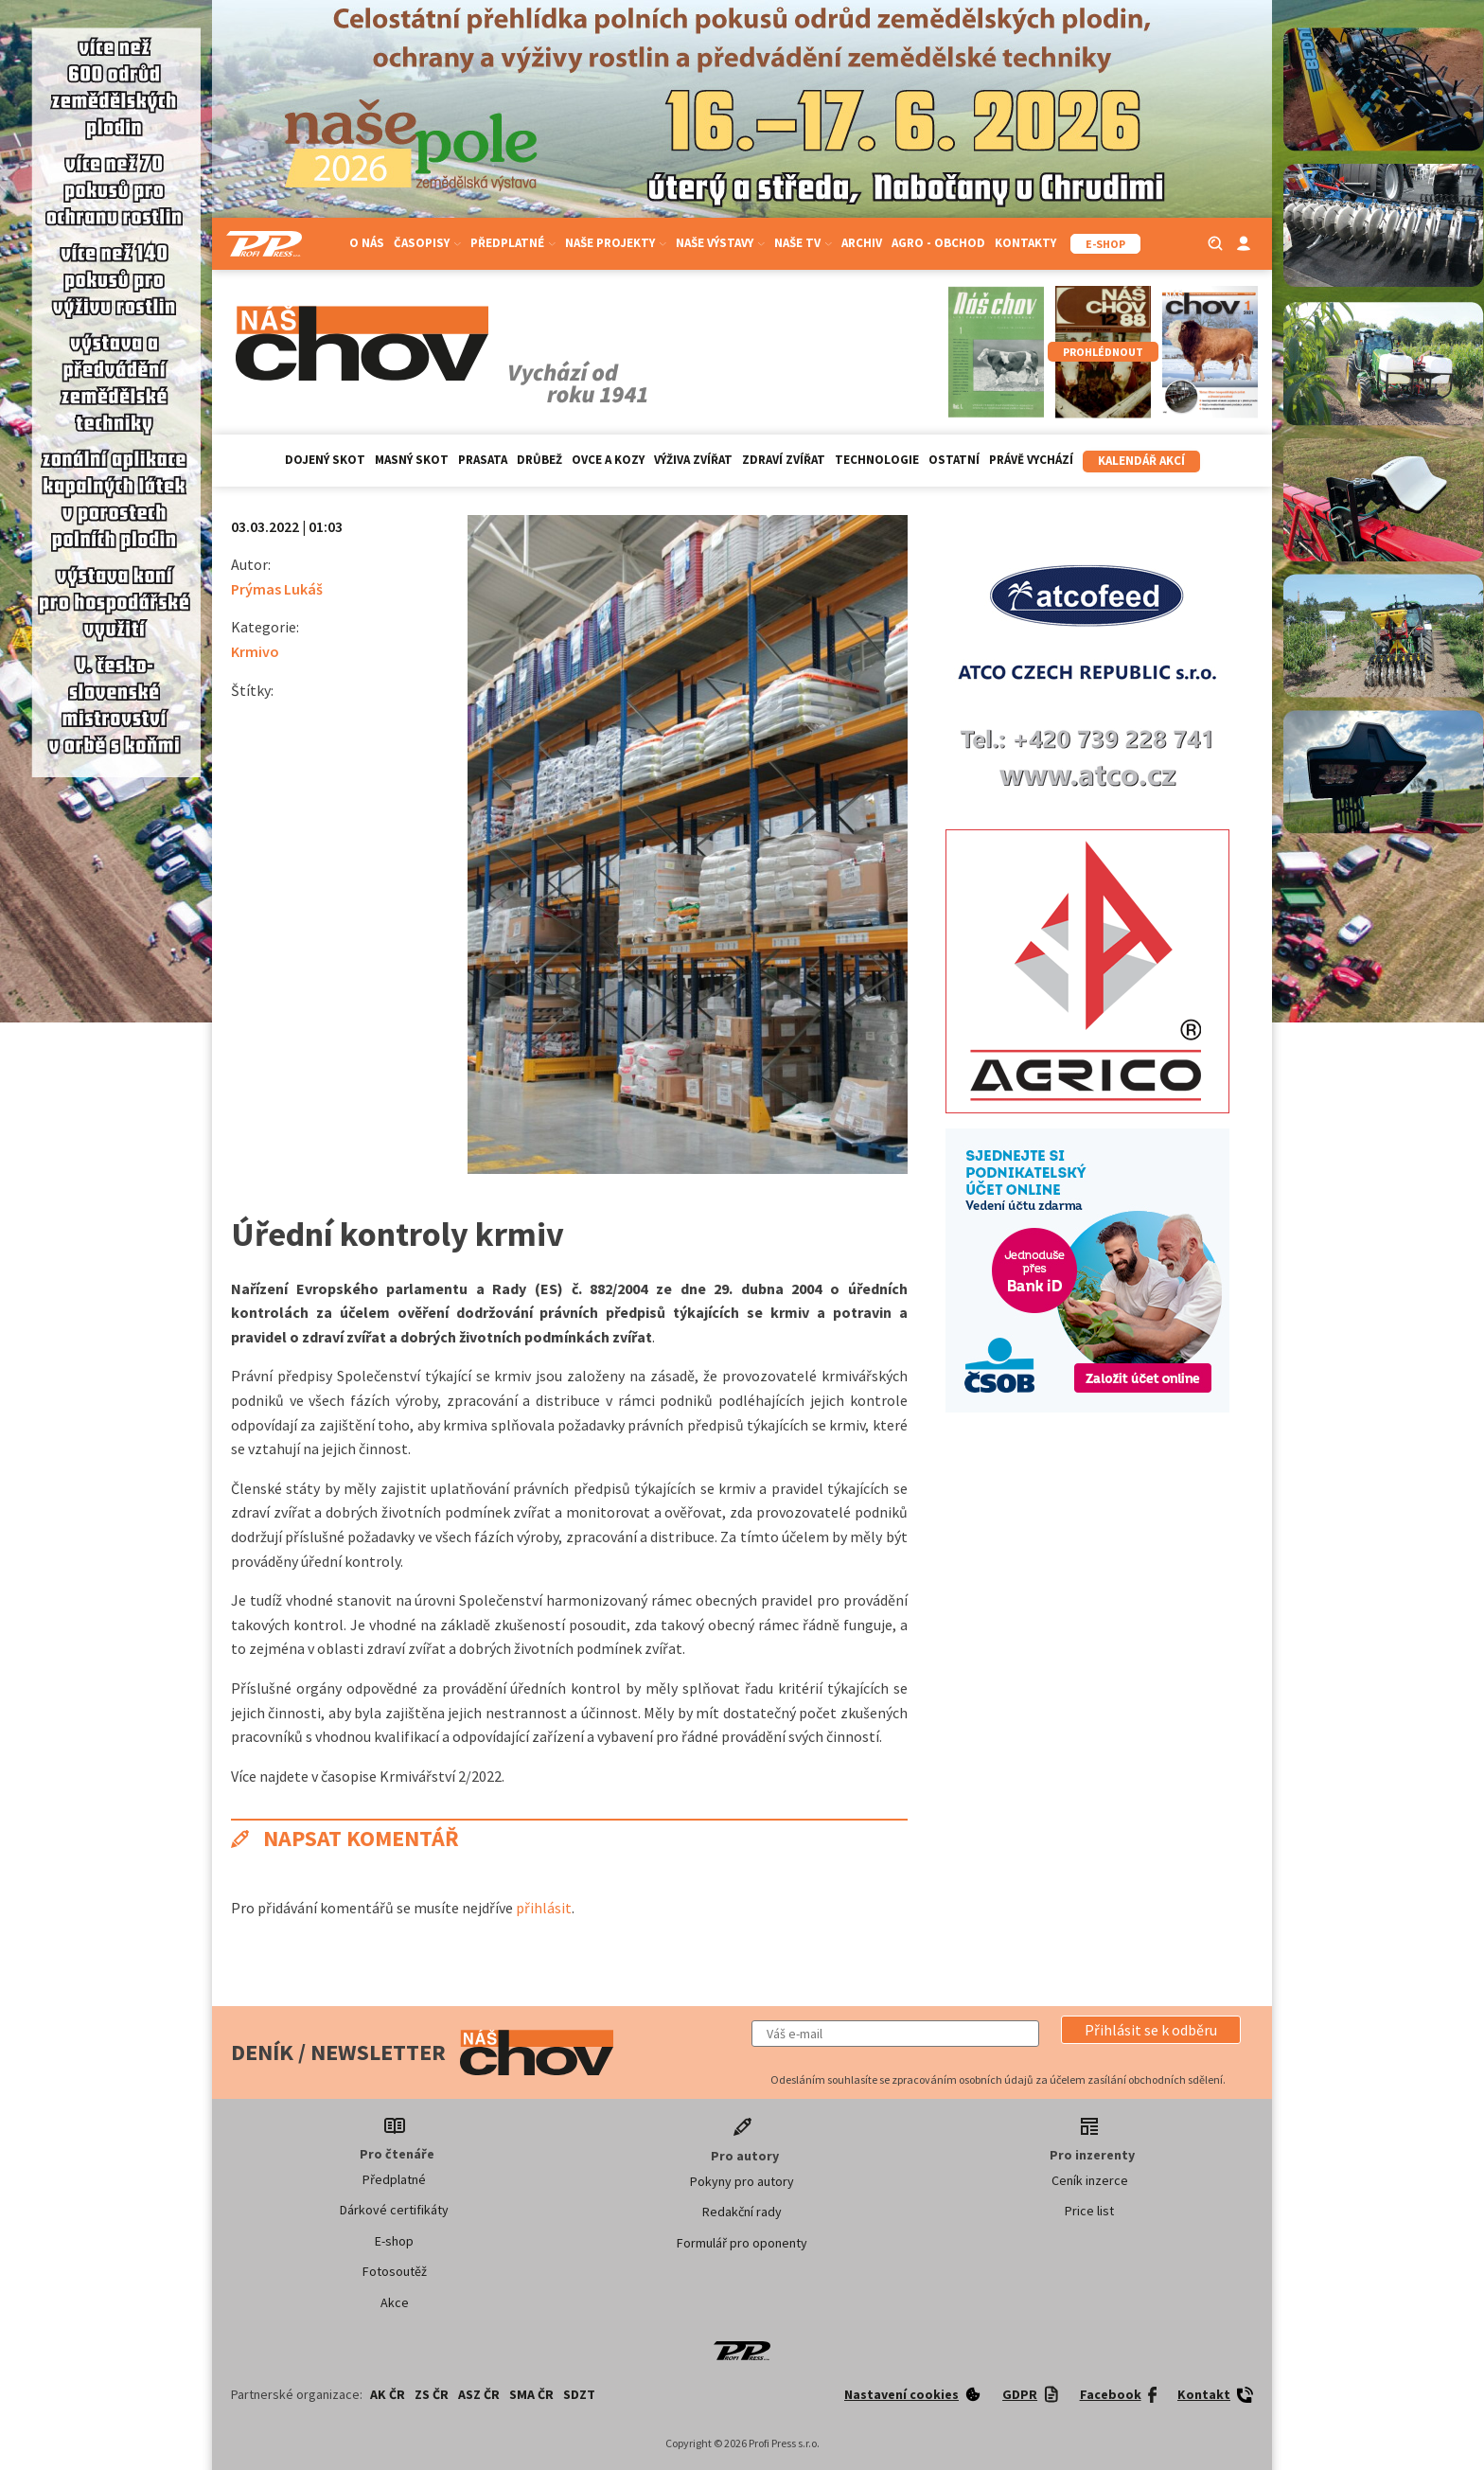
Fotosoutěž (394, 2271)
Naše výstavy (720, 243)
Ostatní (954, 460)
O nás (366, 243)
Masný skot (412, 460)
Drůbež (539, 460)
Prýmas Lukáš (277, 588)
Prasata (482, 460)
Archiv (861, 243)
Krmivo (255, 651)
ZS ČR (432, 2394)
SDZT (579, 2394)
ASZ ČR (479, 2394)
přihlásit (544, 1907)
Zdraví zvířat (783, 460)
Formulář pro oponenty (742, 2242)
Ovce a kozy (608, 460)
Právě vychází (1031, 460)
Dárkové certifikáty (394, 2209)
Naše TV (803, 243)
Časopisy (427, 243)
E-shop (394, 2240)
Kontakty (1025, 243)
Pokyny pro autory (742, 2181)
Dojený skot (325, 460)
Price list (1089, 2210)
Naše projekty (615, 243)
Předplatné (513, 243)
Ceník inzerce (1089, 2180)
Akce (394, 2302)
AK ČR (387, 2394)
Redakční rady (742, 2211)
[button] (1151, 2030)
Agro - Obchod (938, 243)
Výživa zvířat (693, 460)
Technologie (877, 460)
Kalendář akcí (1141, 461)
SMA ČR (531, 2394)
